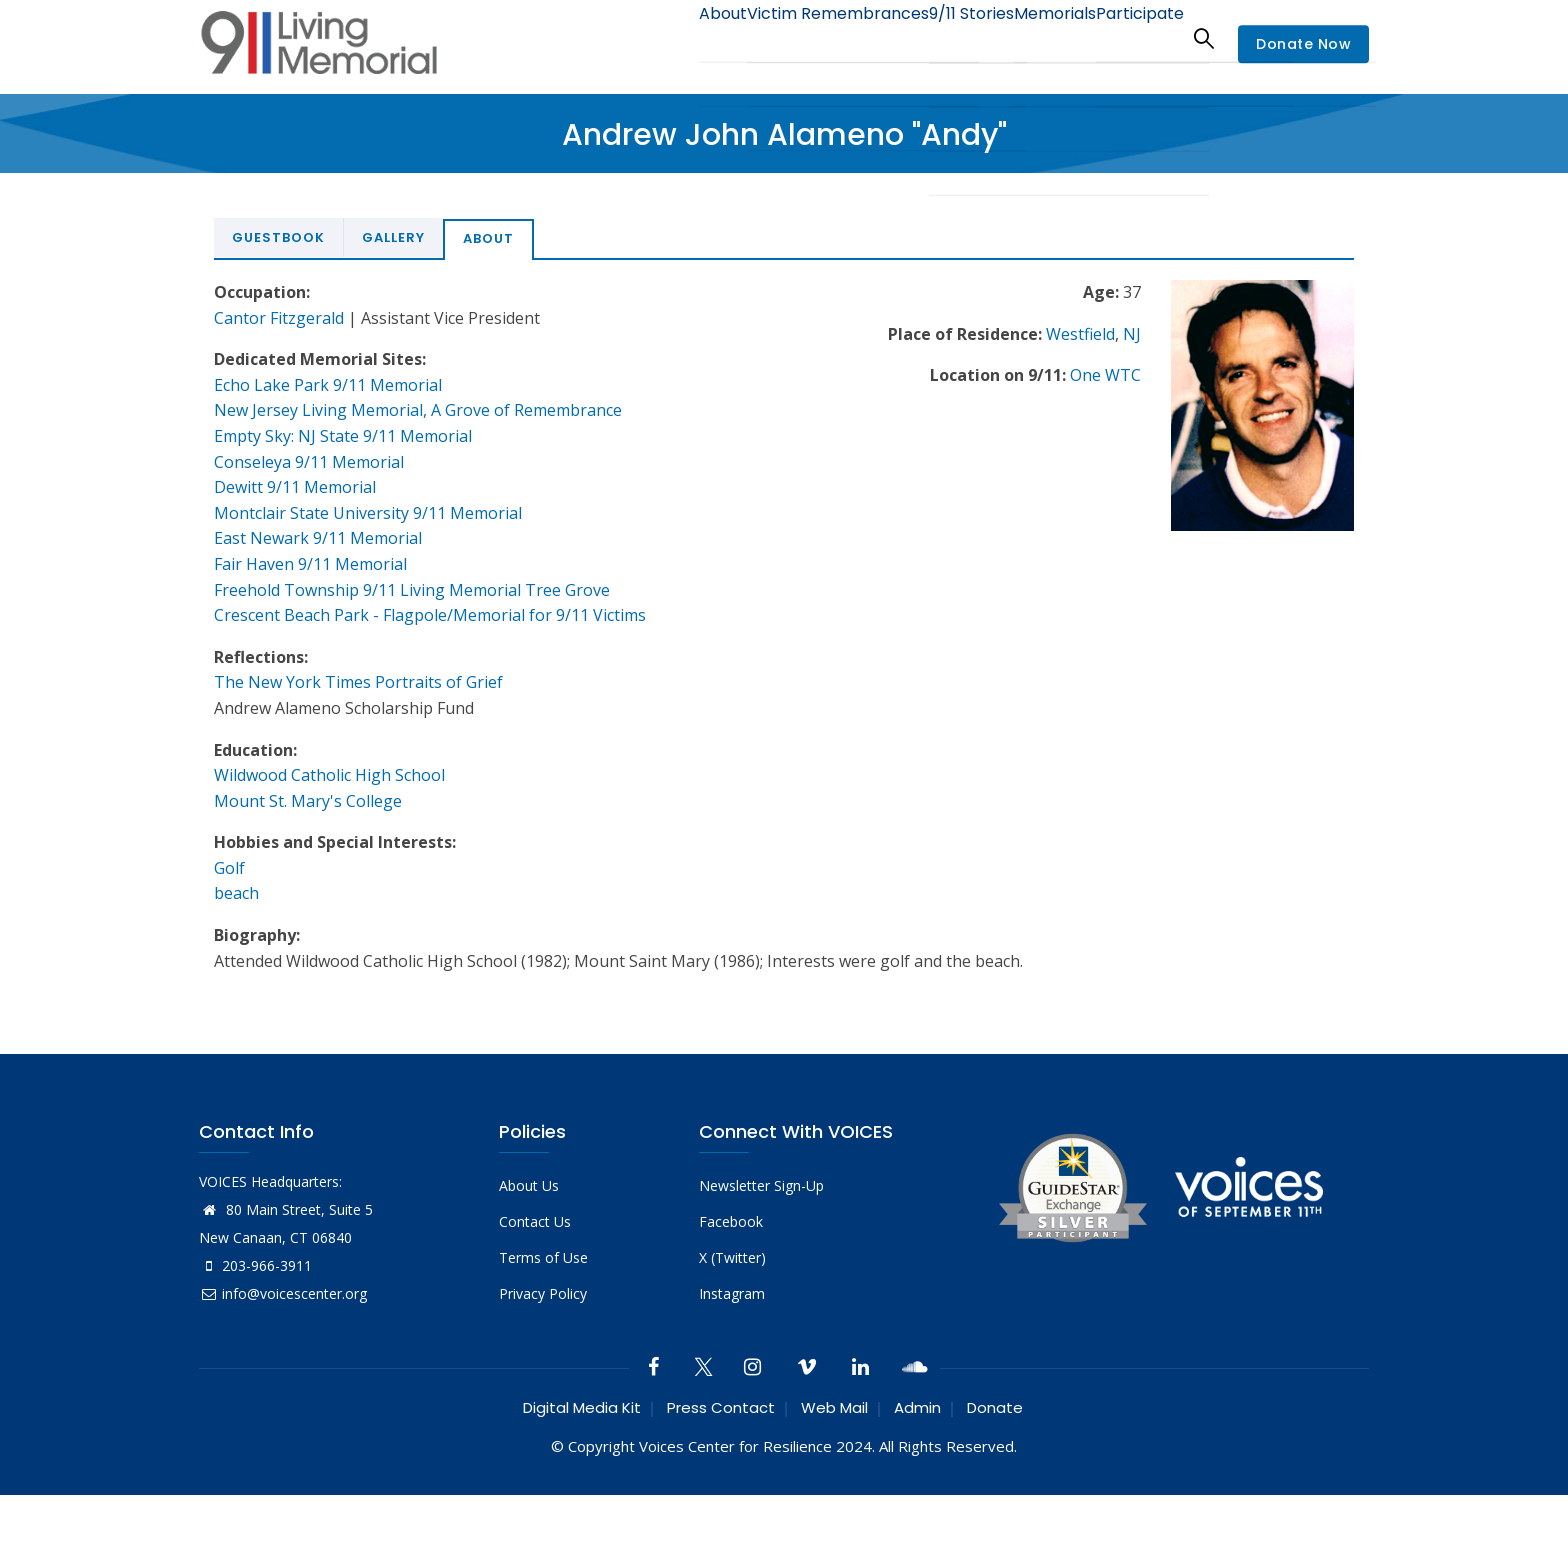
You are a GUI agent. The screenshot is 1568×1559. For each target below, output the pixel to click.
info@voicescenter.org (283, 1293)
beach (236, 893)
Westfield (1080, 334)
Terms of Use (543, 1257)
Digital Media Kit (582, 1407)
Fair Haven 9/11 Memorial (310, 564)
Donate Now (1303, 44)
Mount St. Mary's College (308, 801)
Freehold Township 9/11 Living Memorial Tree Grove (412, 590)
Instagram (732, 1293)
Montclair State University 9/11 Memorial (368, 513)
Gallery (393, 237)
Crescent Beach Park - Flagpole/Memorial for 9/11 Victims (430, 615)
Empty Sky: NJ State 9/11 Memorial (343, 436)
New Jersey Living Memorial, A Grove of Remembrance (418, 410)
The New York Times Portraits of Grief (358, 682)
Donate (995, 1407)
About (659, 37)
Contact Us (535, 1221)
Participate (1132, 37)
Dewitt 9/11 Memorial (295, 487)
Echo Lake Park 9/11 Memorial (328, 385)
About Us (529, 1185)
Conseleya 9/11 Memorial (309, 462)
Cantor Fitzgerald (279, 318)
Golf (229, 868)
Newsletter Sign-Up (761, 1185)
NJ (1132, 334)
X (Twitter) (732, 1257)
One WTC (1105, 375)
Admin (917, 1407)
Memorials (1033, 37)
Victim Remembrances (787, 37)
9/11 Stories (934, 37)
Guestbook (278, 237)
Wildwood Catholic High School (329, 775)
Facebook (731, 1221)
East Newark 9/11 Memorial (318, 538)
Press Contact (721, 1407)
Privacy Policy (543, 1293)
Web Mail (834, 1407)
